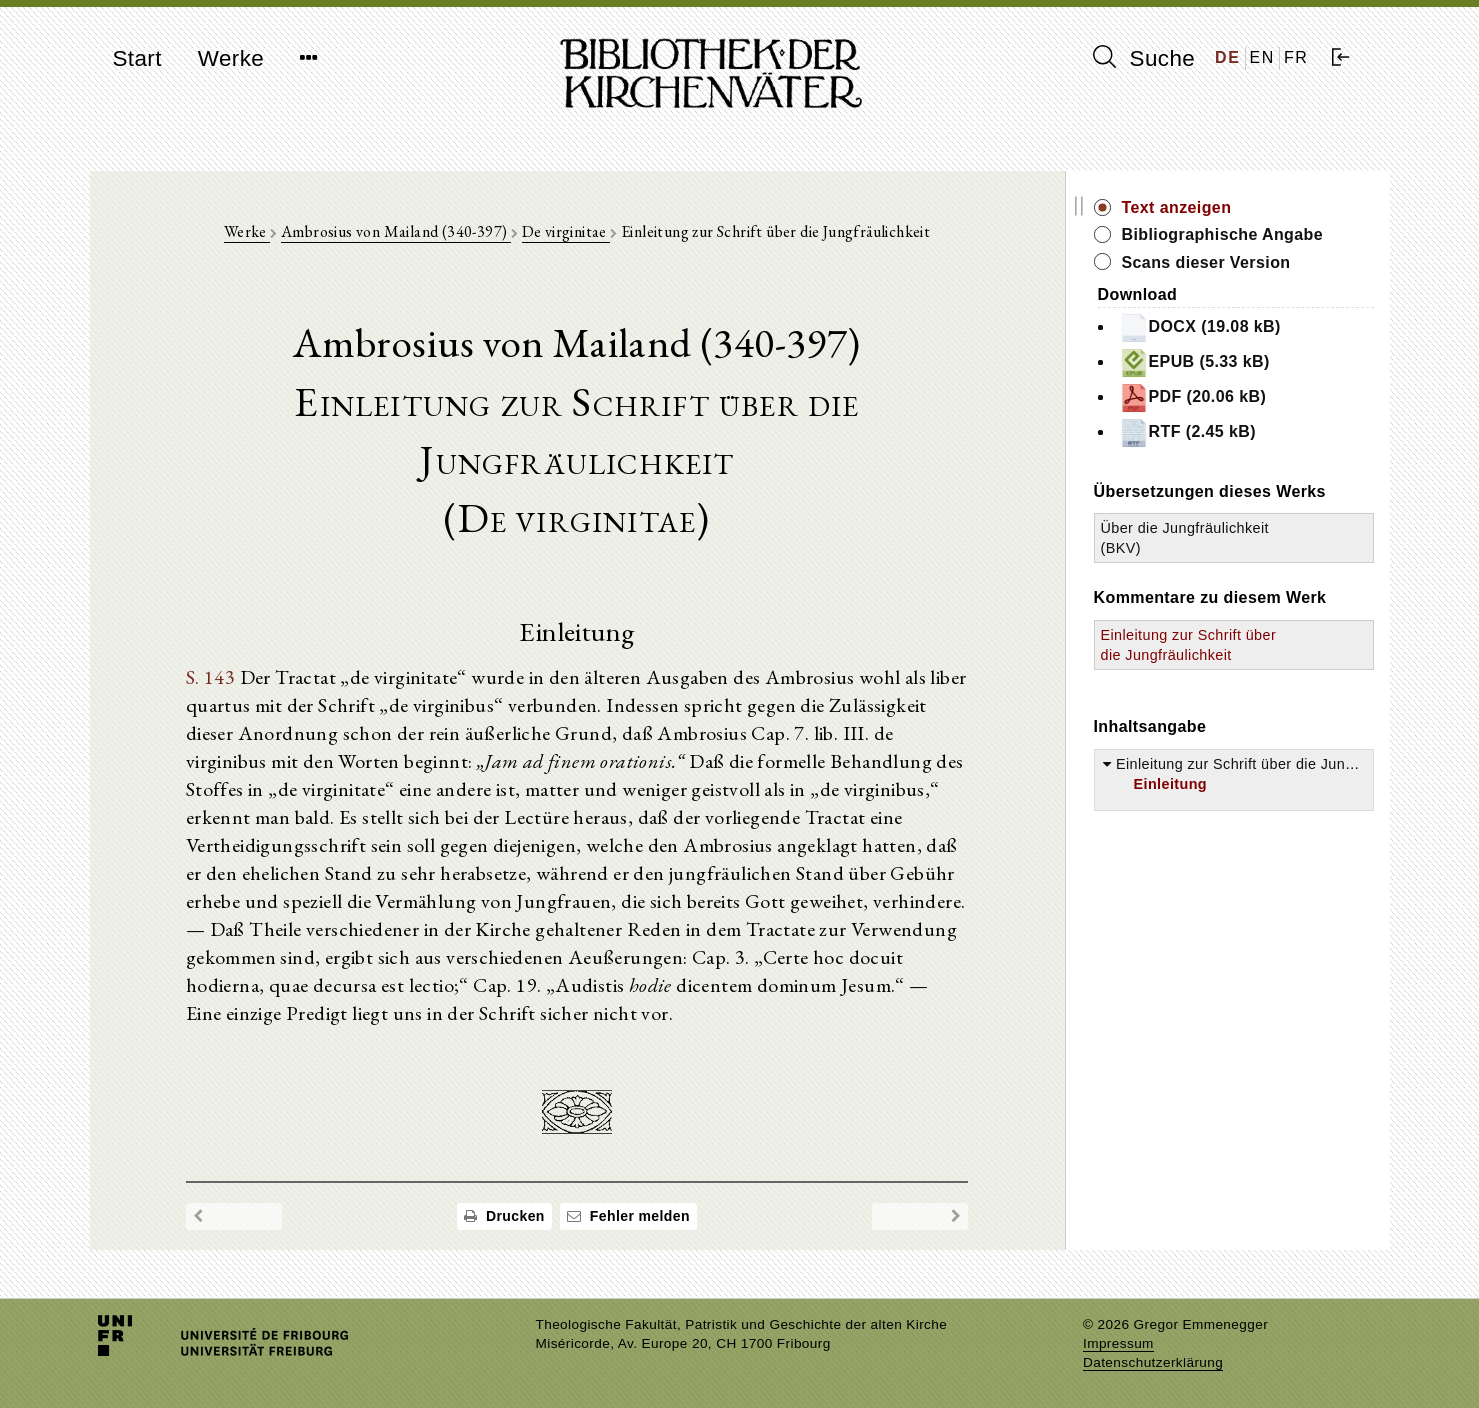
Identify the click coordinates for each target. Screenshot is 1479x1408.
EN (1262, 57)
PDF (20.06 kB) (1193, 398)
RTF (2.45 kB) (1187, 433)
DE (1227, 57)
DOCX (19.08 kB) (1200, 328)
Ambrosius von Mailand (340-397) (396, 231)
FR (1296, 57)
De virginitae (566, 231)
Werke (231, 58)
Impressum (1118, 1343)
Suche (1144, 58)
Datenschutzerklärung (1153, 1362)
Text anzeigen (1177, 207)
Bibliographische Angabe (1223, 234)
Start (137, 58)
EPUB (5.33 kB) (1194, 363)
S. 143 (210, 677)
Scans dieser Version (1206, 262)
